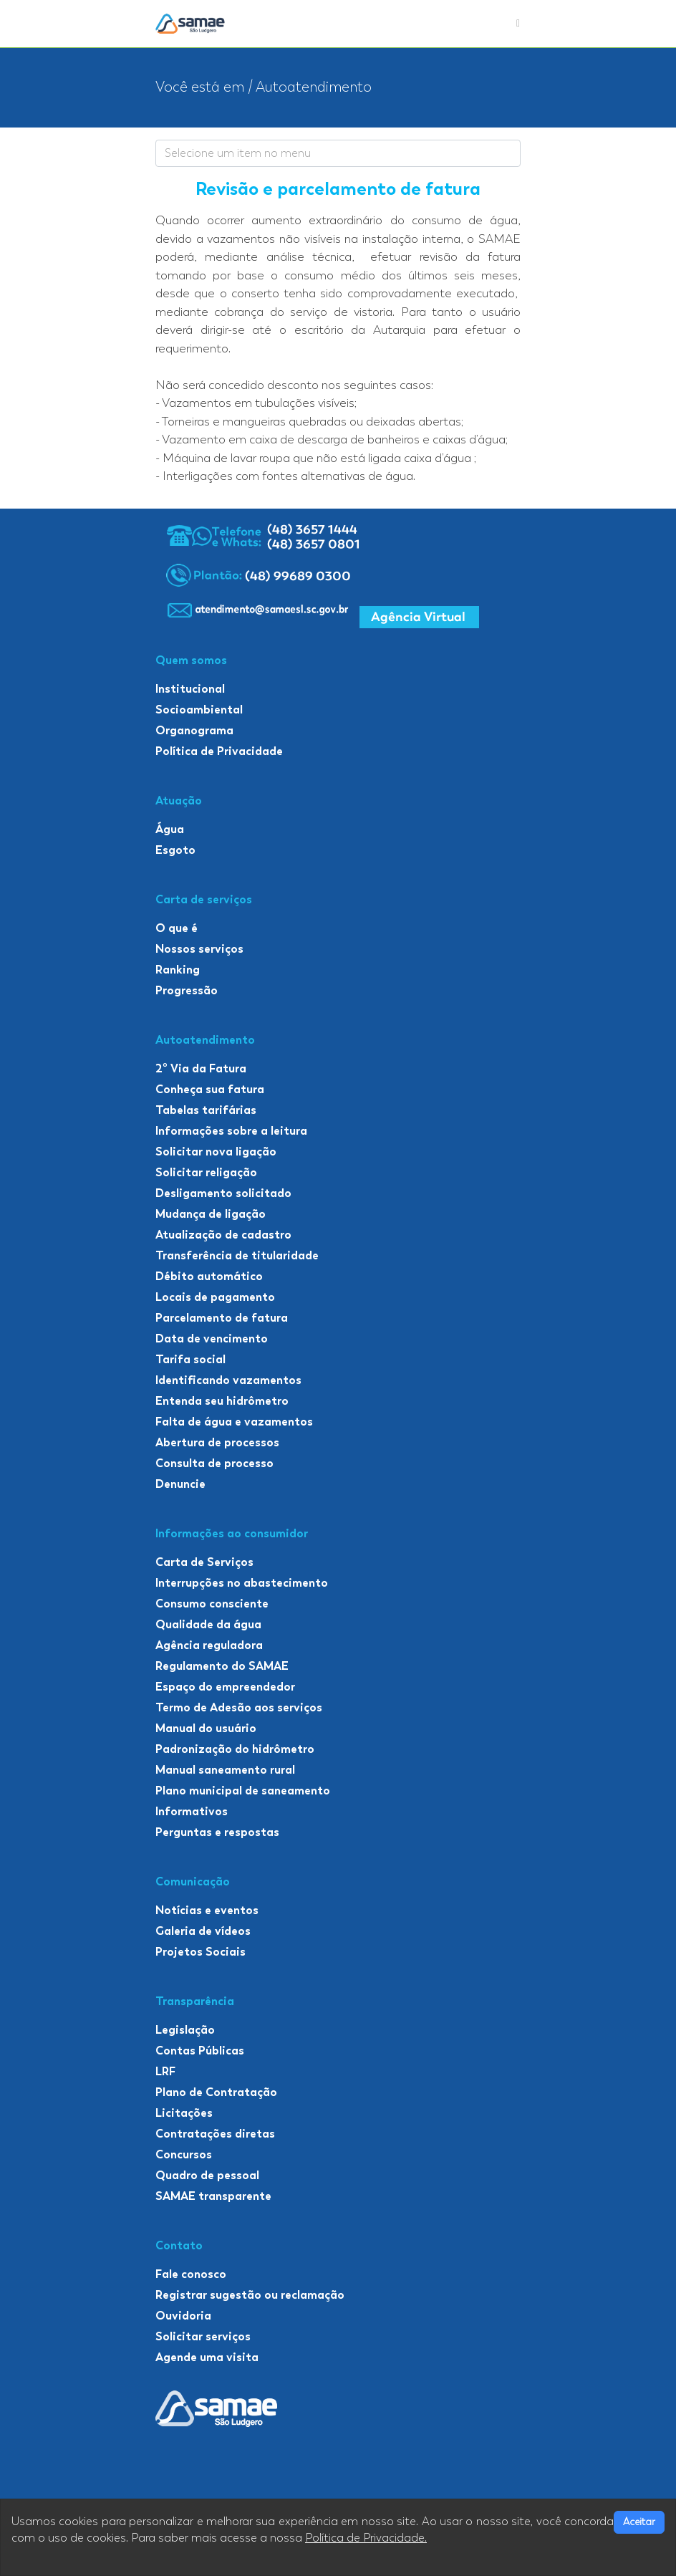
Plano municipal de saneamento (242, 1790)
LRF (165, 2071)
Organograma (194, 730)
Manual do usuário (205, 1728)
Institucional (190, 689)
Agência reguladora (209, 1645)
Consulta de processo (214, 1463)
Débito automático (209, 1276)
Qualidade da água (208, 1624)
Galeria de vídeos (203, 1931)
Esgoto (175, 850)
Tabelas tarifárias (205, 1110)
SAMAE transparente (213, 2196)
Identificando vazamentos (228, 1380)
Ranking (177, 969)
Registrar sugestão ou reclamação (249, 2295)
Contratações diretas (215, 2133)
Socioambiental (199, 709)
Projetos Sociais (200, 1952)
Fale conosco (190, 2274)
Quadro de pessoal (207, 2175)
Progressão (186, 990)
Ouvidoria (183, 2315)
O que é (176, 928)
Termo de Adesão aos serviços (238, 1707)
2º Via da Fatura (200, 1068)
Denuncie (180, 1484)
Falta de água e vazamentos (234, 1421)
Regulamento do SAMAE (222, 1666)
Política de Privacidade (219, 751)
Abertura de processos (217, 1442)
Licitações (184, 2113)
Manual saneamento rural (225, 1770)
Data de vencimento (211, 1338)
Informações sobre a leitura (231, 1131)
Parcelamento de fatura (221, 1318)
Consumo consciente (212, 1603)
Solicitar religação (206, 1172)
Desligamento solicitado (223, 1193)
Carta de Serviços (204, 1562)
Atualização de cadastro (223, 1234)
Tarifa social (190, 1359)
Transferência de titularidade (237, 1255)
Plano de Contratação (216, 2092)
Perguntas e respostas (217, 1832)
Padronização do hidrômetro (234, 1749)
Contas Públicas (199, 2050)
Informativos (191, 1811)
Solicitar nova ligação (215, 1151)
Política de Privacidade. (366, 2538)
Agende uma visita (207, 2357)
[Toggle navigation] (518, 23)
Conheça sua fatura (209, 1089)
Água (169, 829)
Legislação (185, 2030)
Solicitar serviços (203, 2336)
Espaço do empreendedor (225, 1686)
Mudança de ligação (210, 1214)
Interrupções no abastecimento (241, 1583)
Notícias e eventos (207, 1910)
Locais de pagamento (215, 1297)
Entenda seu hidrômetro (222, 1401)
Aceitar (639, 2522)
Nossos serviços (199, 949)
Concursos (183, 2154)
